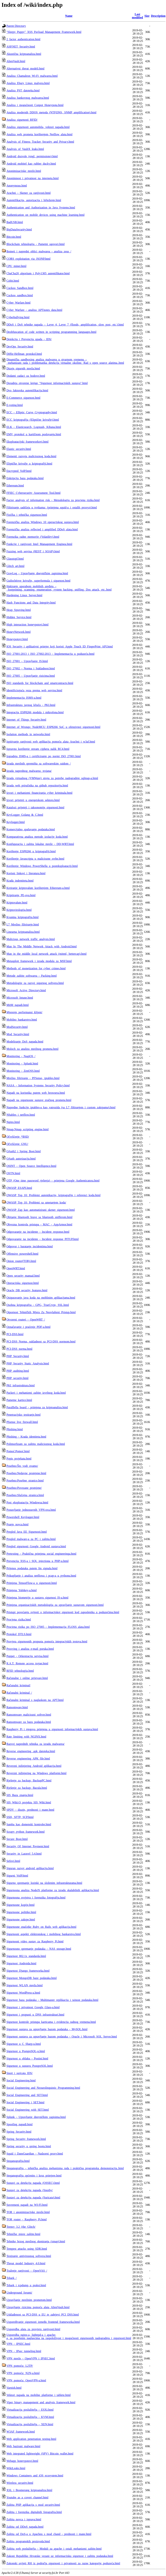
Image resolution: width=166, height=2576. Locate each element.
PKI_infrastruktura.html (20, 1385)
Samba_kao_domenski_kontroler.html (28, 1824)
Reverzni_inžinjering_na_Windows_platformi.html (36, 1773)
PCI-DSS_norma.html (19, 1348)
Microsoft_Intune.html (19, 997)
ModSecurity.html (17, 1026)
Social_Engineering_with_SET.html (27, 2109)
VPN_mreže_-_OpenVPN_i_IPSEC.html (30, 2358)
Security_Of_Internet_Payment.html (27, 1846)
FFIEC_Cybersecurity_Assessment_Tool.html (33, 492)
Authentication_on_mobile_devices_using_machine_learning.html (45, 214)
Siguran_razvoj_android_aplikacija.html (30, 1868)
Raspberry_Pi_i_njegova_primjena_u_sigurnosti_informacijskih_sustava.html (52, 1729)
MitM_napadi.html (17, 1005)
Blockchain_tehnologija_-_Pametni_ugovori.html (35, 244)
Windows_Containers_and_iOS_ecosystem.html (34, 2475)
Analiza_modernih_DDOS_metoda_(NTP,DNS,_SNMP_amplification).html (51, 112)
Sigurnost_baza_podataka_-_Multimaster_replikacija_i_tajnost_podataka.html (52, 2000)
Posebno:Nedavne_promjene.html (26, 1473)
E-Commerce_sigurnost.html (23, 397)
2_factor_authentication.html (23, 39)
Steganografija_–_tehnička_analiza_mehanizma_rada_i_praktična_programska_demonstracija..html (65, 2168)
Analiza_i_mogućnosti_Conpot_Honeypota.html (35, 105)
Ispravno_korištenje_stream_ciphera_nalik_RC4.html (37, 748)
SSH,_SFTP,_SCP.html (20, 1817)
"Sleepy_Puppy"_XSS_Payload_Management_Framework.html (43, 31)
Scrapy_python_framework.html (25, 1831)
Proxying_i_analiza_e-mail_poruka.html (30, 1648)
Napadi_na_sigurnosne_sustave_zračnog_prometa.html (38, 1100)
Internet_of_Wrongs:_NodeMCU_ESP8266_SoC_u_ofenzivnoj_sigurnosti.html (53, 727)
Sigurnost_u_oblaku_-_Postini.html (27, 2058)
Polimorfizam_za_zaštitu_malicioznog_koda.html (35, 1443)
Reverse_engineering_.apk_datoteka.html (30, 1751)
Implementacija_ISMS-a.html (23, 697)
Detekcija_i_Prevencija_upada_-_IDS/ (29, 339)
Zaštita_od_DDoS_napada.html (24, 2526)
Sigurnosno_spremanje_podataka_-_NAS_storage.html (38, 1948)
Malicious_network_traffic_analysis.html (30, 939)
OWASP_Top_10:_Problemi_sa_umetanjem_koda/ (36, 1202)
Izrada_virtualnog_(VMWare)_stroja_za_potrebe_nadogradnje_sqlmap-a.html (52, 778)
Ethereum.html (15, 485)
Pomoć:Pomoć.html (18, 1451)
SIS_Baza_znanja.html (19, 1795)
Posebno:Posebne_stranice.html (25, 1480)
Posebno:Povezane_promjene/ (24, 1487)
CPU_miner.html (16, 266)
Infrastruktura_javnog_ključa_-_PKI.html (30, 705)
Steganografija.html (18, 2160)
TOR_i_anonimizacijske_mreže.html (28, 2212)
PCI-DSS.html (14, 1334)
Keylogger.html (15, 822)
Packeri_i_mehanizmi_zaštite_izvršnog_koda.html (36, 1392)
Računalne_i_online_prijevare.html (27, 1678)
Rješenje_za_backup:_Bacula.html (26, 1787)
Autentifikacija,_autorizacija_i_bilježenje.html (33, 200)
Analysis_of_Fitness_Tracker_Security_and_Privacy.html (40, 141)
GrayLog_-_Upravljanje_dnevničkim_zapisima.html (37, 573)
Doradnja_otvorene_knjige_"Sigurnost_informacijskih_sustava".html (47, 383)
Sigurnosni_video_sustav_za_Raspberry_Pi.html (35, 1941)
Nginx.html (13, 1122)
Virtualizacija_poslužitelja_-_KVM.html (30, 2417)
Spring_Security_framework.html (26, 2139)
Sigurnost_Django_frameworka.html (27, 1970)
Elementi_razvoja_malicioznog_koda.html (31, 456)
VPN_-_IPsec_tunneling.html (23, 2351)
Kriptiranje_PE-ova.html (21, 895)
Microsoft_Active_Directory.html (26, 990)
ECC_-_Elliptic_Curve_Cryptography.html (31, 412)
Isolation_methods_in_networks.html (28, 734)
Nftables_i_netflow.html (20, 1114)
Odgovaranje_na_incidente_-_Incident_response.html (37, 1231)
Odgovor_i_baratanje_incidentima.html (29, 1246)
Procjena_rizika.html (18, 1619)
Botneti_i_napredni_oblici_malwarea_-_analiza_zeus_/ (38, 251)
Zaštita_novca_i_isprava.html (23, 2519)
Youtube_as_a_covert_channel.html (27, 2497)
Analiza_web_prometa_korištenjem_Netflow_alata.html (39, 134)
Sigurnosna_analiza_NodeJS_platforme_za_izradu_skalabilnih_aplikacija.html (52, 1890)
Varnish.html (13, 2387)
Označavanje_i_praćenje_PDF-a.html (28, 1326)
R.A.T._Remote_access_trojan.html (27, 1663)
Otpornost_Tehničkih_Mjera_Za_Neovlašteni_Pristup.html (41, 1312)
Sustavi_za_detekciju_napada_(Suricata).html (33, 2197)
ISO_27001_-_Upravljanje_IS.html (27, 661)
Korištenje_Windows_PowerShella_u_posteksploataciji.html (42, 866)
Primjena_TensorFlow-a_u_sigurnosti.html (31, 1582)
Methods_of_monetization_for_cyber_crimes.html (36, 968)
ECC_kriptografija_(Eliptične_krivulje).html (32, 419)
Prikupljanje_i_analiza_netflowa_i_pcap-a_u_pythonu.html (41, 1575)
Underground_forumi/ (19, 2292)
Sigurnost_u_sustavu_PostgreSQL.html (29, 2065)
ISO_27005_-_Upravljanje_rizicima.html (30, 675)
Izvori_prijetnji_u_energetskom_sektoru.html (33, 800)
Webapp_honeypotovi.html (22, 2460)
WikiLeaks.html (15, 2468)
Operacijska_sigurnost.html (22, 1283)
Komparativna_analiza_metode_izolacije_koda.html (37, 836)
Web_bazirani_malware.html (23, 2446)
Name (68, 15)
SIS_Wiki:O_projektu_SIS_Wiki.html (28, 1802)
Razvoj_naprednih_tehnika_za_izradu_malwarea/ (35, 1743)
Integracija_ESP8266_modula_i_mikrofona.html (35, 712)
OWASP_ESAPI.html (19, 1187)
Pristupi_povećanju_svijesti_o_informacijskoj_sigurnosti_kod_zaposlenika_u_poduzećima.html (62, 1612)
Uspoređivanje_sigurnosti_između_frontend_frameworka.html (43, 2321)
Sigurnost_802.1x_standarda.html (26, 1956)
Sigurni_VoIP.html (17, 1875)
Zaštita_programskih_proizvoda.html (28, 2541)
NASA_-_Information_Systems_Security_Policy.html (38, 1085)
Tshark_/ (11, 2278)
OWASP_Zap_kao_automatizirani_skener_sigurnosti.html (40, 1209)
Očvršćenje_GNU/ (17, 1144)
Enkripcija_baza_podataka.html (25, 478)
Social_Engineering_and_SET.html (27, 2095)
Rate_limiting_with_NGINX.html (26, 1736)
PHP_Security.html (17, 1356)
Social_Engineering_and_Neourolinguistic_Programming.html (43, 2087)
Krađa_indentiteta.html (20, 880)
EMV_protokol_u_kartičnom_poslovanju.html (33, 434)
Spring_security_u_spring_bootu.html (28, 2146)
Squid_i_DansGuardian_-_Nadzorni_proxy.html (34, 2153)
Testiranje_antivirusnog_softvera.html (28, 2256)
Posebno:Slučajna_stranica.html (25, 1495)
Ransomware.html (17, 1707)
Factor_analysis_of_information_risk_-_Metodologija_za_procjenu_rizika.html (53, 500)
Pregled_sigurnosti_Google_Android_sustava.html (36, 1546)
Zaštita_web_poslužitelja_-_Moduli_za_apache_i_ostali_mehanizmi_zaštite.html (54, 2548)
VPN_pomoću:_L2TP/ (19, 2365)
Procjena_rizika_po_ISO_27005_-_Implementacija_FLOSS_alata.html (48, 1626)
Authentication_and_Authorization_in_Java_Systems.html (40, 207)
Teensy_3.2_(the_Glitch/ (20, 2226)
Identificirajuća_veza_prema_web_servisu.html (34, 690)
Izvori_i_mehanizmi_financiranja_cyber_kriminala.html (39, 792)
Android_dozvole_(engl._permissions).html (32, 156)
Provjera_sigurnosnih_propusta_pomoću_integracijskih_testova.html (46, 1641)
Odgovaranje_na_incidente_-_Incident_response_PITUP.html (42, 1239)
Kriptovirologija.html (19, 909)
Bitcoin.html (13, 236)
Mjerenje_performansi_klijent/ (24, 1012)
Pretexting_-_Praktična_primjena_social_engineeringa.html (41, 1553)
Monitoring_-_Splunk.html (22, 1063)
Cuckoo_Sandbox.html (19, 288)
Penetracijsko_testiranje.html (23, 1414)
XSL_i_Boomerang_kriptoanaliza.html (29, 2490)
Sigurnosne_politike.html (21, 1912)
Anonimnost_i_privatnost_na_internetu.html (32, 178)
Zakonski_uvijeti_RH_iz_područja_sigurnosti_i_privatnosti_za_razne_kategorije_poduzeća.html (63, 2563)
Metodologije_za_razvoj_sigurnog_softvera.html (35, 983)
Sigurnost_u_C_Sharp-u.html (23, 2043)
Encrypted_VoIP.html (19, 470)
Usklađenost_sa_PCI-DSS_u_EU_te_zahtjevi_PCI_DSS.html (42, 2314)
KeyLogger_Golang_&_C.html (24, 814)
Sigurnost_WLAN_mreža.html (24, 1985)
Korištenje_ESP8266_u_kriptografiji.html (31, 851)
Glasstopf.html (15, 558)
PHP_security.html (17, 1378)
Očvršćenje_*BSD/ (17, 1136)
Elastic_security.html (18, 448)
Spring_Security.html (18, 2131)
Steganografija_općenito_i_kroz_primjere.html (34, 2175)
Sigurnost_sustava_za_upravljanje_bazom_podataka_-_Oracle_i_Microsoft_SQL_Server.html (61, 2036)
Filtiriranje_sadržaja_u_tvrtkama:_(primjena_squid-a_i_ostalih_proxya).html (51, 507)
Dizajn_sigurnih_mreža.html (23, 368)
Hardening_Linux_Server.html (24, 595)
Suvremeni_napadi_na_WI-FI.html (26, 2204)
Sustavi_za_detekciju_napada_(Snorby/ (29, 2190)
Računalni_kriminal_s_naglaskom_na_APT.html (35, 1700)
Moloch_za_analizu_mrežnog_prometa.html (32, 1048)
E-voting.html (14, 405)
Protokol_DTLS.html (18, 1634)
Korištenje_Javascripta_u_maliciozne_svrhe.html (35, 858)
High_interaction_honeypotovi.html (27, 624)
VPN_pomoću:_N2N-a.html (23, 2373)
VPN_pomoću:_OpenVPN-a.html (26, 2380)
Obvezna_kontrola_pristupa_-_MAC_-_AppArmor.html (39, 1224)
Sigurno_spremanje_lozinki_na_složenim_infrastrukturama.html (44, 1882)
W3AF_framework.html (20, 2431)
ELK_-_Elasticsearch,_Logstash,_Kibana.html (33, 427)
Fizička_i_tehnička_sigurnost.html (26, 514)
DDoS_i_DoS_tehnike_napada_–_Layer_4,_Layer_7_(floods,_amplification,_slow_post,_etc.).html (65, 324)
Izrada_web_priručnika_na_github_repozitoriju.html (37, 785)
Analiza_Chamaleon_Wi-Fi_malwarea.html (32, 75)
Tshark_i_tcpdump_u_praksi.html (26, 2285)
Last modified (137, 16)
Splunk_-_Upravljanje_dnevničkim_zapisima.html (36, 2117)
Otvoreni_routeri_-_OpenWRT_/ (25, 1319)
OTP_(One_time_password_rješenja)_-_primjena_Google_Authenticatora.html (52, 1180)
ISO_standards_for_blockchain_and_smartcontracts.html (39, 683)
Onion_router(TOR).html (21, 1261)
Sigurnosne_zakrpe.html (20, 1919)
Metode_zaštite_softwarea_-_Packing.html (31, 975)
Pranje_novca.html (17, 1524)
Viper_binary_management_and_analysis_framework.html (40, 2402)
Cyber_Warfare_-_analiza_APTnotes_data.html (34, 309)
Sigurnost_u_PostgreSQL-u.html (25, 2051)
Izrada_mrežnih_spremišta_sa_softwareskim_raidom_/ (38, 763)
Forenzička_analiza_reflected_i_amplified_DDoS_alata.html (42, 529)
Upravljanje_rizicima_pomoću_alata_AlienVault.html (37, 2307)
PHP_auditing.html (17, 1370)
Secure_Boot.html (17, 1839)
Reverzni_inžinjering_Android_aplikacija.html (33, 1765)
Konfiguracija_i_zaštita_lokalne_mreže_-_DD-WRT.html (40, 844)
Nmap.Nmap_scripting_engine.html (27, 1129)
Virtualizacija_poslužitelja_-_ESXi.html (30, 2409)
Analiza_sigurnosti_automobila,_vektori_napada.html (38, 127)
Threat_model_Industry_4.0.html (25, 2263)
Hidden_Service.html (18, 617)
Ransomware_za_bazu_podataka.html (28, 1721)
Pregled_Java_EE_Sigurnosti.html (26, 1531)
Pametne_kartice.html (19, 1400)
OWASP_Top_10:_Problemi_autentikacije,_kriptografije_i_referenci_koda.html (53, 1195)
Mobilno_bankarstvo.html (21, 1019)
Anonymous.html (16, 185)
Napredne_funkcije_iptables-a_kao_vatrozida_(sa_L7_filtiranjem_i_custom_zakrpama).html (60, 1107)
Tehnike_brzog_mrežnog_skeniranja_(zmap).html (35, 2241)
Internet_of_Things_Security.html (26, 719)
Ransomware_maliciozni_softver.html (28, 1714)
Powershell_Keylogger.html (22, 1517)
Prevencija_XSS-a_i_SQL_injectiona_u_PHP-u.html (37, 1561)
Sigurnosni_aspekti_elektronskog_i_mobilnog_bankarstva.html (43, 1934)
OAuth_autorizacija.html (21, 1158)
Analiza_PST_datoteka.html (23, 90)
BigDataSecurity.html (19, 229)
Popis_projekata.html (18, 1458)
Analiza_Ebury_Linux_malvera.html (28, 83)
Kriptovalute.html (16, 902)
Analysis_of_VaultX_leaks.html (25, 149)
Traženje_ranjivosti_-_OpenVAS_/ (26, 2270)
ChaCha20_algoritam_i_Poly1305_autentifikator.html (38, 273)
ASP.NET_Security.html (20, 46)
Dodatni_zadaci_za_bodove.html (25, 375)
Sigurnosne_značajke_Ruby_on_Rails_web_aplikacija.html (41, 1926)
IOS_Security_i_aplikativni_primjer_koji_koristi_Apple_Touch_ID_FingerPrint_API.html (59, 646)
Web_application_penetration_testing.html (31, 2438)
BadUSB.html (14, 222)
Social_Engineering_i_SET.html (25, 2102)
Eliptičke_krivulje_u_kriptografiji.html (29, 463)
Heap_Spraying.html (18, 609)
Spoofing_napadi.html (19, 2124)
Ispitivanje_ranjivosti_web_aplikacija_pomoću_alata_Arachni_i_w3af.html (50, 741)
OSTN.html (13, 1173)
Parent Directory (16, 25)
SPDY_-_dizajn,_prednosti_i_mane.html (30, 1809)
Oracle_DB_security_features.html (26, 1290)
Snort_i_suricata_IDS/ (19, 2073)
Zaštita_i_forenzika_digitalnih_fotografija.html (34, 2512)
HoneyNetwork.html (18, 631)
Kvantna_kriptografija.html (22, 917)
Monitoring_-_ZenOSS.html (23, 1070)
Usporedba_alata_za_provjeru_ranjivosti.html (33, 2329)
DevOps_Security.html (19, 346)
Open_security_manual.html (23, 1275)
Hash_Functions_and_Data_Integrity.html (31, 602)
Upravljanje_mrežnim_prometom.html (29, 2299)
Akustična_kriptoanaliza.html (23, 53)
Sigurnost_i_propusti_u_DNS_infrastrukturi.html (35, 2014)
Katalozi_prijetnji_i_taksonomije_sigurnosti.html (35, 807)
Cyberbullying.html (17, 317)
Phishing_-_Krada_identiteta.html (26, 1436)
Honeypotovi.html (17, 639)
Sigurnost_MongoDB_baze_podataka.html (31, 1978)
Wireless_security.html (19, 2482)
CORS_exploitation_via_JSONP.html (28, 258)
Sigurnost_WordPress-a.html (23, 1992)
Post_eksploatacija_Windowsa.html (27, 1502)
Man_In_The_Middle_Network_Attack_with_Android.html (41, 946)
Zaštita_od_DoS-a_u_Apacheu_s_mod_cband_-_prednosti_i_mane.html (48, 2534)
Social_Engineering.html (21, 2080)
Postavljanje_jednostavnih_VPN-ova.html (31, 1509)
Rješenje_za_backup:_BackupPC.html (28, 1780)
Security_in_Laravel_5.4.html (24, 1853)
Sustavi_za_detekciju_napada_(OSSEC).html (33, 2182)
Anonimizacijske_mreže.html (23, 170)
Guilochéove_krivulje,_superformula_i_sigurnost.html (38, 580)
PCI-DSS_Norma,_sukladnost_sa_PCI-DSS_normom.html (40, 1341)
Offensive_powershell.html (22, 1253)
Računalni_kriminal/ (18, 1685)
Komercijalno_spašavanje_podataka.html (30, 829)
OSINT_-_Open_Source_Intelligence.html (31, 1165)
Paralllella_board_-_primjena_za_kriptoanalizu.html (37, 1407)
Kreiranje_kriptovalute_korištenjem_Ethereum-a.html (38, 887)
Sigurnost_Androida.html (21, 1963)
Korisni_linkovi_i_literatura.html (25, 873)
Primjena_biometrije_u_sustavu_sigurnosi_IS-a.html (37, 1597)
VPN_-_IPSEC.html (18, 2343)
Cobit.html (12, 280)
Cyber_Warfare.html (18, 302)
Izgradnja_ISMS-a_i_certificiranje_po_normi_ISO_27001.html (43, 756)
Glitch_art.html (15, 566)
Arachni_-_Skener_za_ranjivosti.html (28, 192)
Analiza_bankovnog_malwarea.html (27, 97)
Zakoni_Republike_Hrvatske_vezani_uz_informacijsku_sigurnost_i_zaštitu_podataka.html (59, 2556)
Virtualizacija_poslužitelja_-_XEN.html (29, 2424)
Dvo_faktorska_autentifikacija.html (27, 390)
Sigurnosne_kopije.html (20, 1904)
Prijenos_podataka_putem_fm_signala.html (32, 1568)
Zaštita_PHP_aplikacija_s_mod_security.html (33, 2504)
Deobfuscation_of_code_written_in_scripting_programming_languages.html (51, 331)
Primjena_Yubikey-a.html (21, 1590)
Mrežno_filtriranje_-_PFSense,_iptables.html (33, 1078)
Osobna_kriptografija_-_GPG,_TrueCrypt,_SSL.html (37, 1304)
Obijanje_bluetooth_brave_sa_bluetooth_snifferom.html (39, 1217)
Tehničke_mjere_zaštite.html (23, 2234)
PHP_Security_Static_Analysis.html (27, 1363)
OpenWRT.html (15, 1268)
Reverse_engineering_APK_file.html (28, 1758)
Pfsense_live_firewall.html (22, 1422)
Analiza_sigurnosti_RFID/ (22, 119)
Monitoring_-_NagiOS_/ (20, 1056)
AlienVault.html (15, 61)
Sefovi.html (13, 1860)
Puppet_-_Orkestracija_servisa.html (27, 1656)
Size (147, 15)
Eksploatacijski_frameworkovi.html (27, 441)
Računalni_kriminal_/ (19, 1692)
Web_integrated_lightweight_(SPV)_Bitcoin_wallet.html (39, 2453)
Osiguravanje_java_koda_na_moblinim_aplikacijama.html (40, 1297)
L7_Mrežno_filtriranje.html (22, 924)
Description (158, 15)
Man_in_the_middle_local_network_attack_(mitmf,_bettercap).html (46, 953)
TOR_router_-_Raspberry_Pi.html (26, 2219)
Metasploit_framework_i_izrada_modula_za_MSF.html (39, 961)
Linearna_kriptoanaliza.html (23, 931)
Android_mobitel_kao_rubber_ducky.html (31, 163)
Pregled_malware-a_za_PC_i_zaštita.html (31, 1539)
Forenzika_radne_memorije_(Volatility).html (32, 536)
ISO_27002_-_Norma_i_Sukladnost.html (30, 668)
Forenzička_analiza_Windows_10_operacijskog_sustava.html (42, 522)
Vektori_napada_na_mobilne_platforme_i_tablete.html (38, 2395)
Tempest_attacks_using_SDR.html (26, 2248)
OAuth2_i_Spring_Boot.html (23, 1151)
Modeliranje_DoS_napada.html (24, 1041)
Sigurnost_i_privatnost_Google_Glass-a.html (33, 2007)
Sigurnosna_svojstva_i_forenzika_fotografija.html (35, 1897)
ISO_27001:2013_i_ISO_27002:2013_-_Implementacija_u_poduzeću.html (50, 653)
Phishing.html (14, 1429)
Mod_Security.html (17, 1034)
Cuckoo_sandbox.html (19, 295)
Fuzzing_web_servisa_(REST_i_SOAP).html (33, 551)
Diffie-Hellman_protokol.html (24, 353)
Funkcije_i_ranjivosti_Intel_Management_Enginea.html (39, 544)
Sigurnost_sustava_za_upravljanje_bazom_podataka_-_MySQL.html (46, 2029)
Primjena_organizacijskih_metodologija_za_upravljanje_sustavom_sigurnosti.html (55, 1604)
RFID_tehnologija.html (20, 1670)
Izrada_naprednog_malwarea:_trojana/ (29, 770)
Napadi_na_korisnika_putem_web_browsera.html (35, 1092)
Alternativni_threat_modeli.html (25, 68)
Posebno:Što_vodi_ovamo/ (22, 1465)
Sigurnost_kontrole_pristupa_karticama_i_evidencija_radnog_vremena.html (51, 2021)
